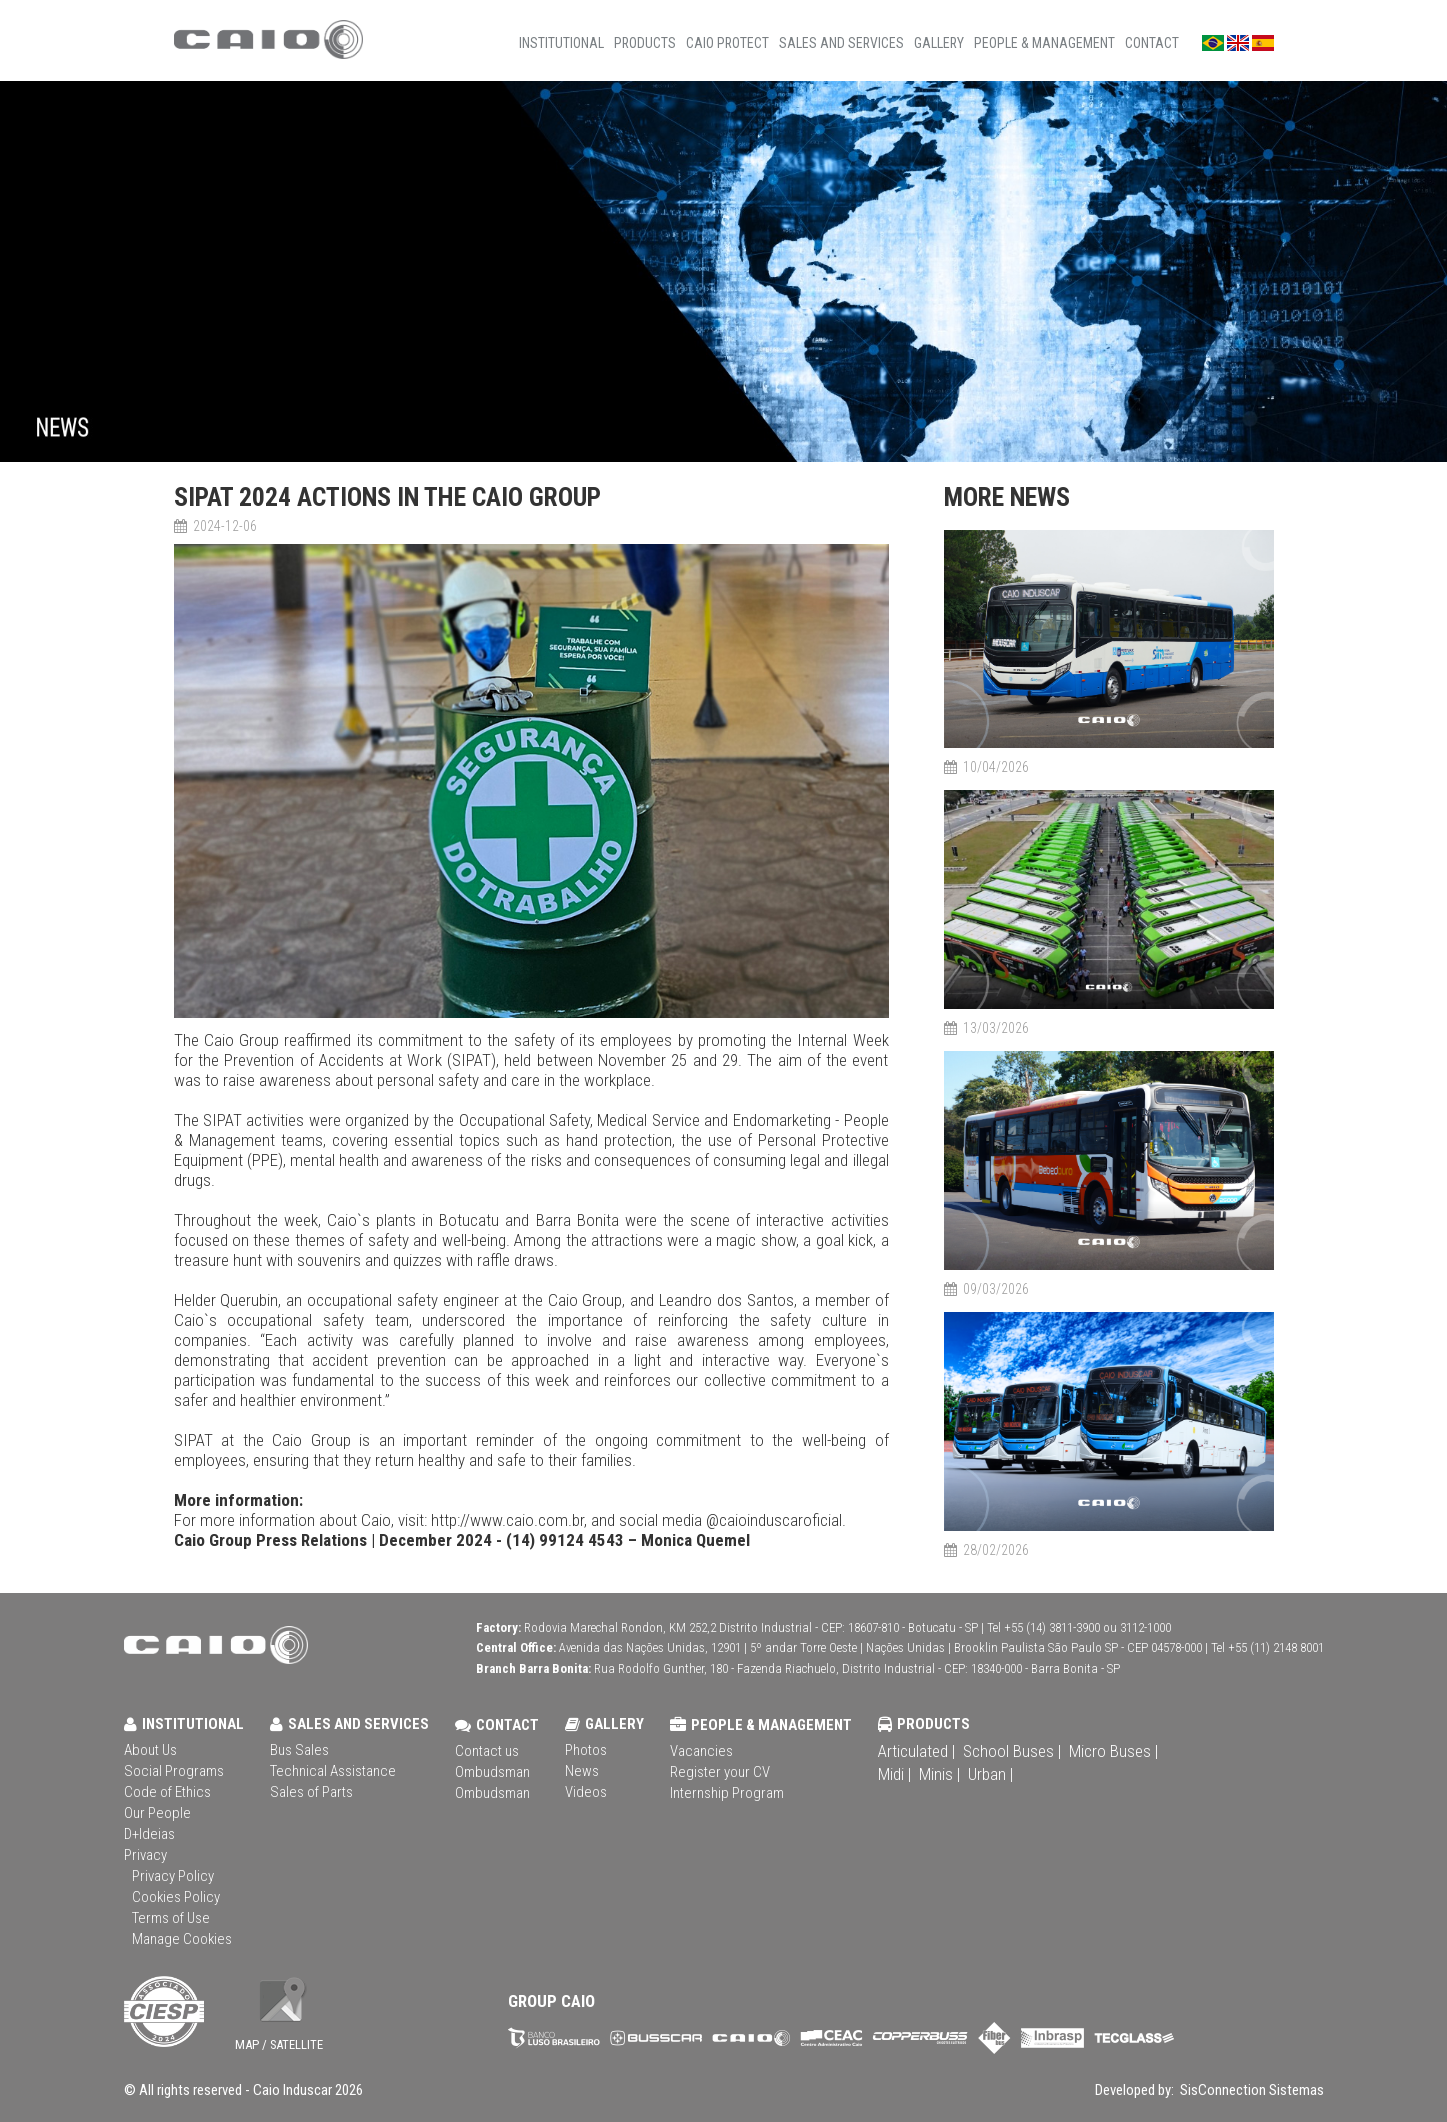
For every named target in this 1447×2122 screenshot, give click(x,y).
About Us (150, 1750)
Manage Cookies (182, 1939)
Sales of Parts (311, 1792)
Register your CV (720, 1772)
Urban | (990, 1774)
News (582, 1771)
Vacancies (701, 1751)
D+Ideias (149, 1834)
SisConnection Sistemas (1250, 2090)
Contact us (487, 1751)
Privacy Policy (173, 1876)
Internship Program (727, 1793)
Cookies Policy (176, 1897)
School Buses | (1012, 1751)
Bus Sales (299, 1750)
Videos (586, 1792)
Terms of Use (171, 1918)
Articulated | (916, 1751)
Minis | (939, 1774)
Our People (157, 1813)
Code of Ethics (167, 1792)
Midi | (894, 1774)
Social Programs (174, 1771)
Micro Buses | (1113, 1751)
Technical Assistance (333, 1771)
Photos (586, 1750)
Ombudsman (492, 1772)
